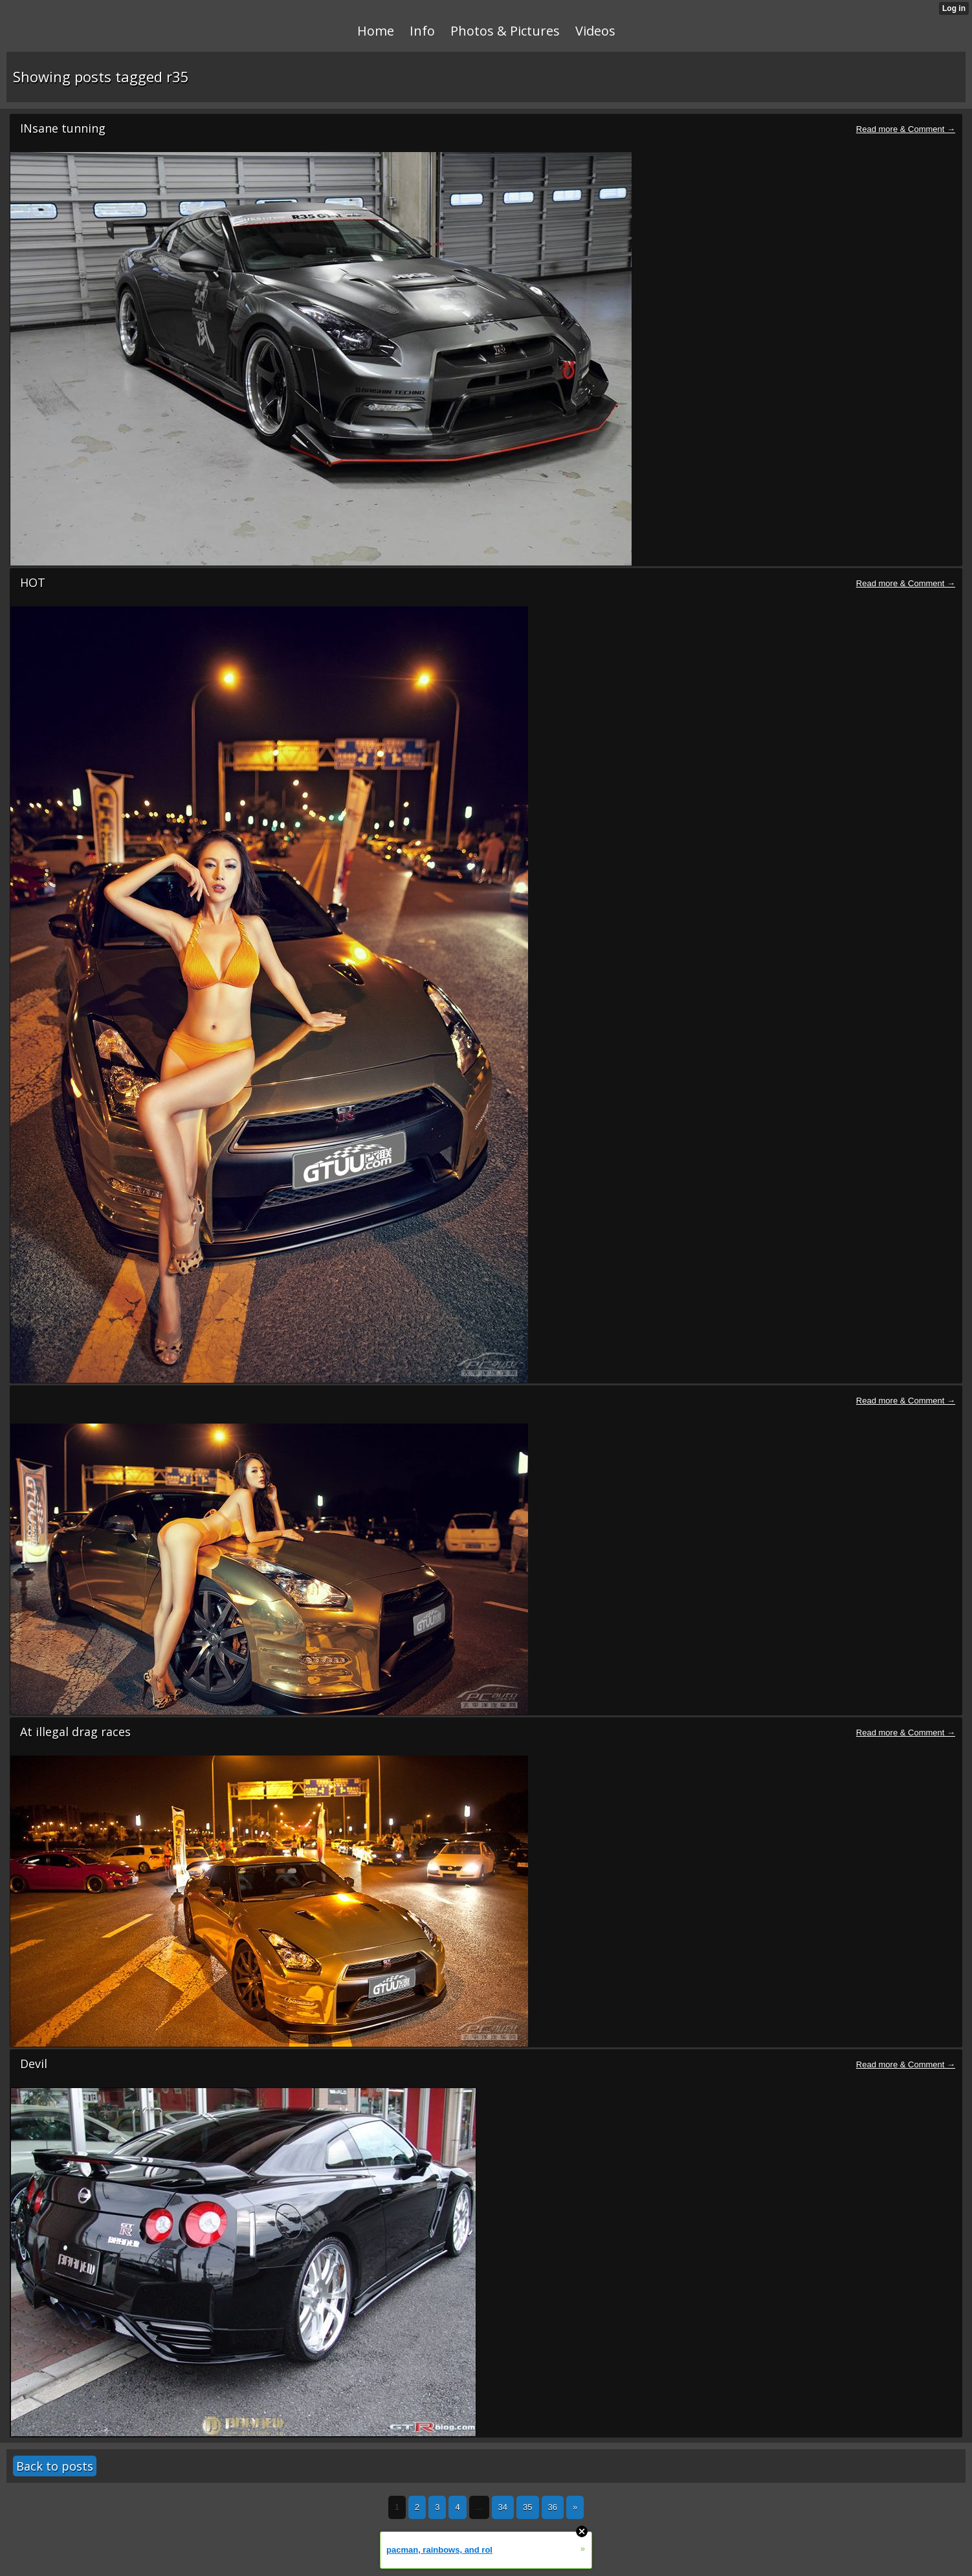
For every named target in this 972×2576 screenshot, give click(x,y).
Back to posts (54, 2466)
